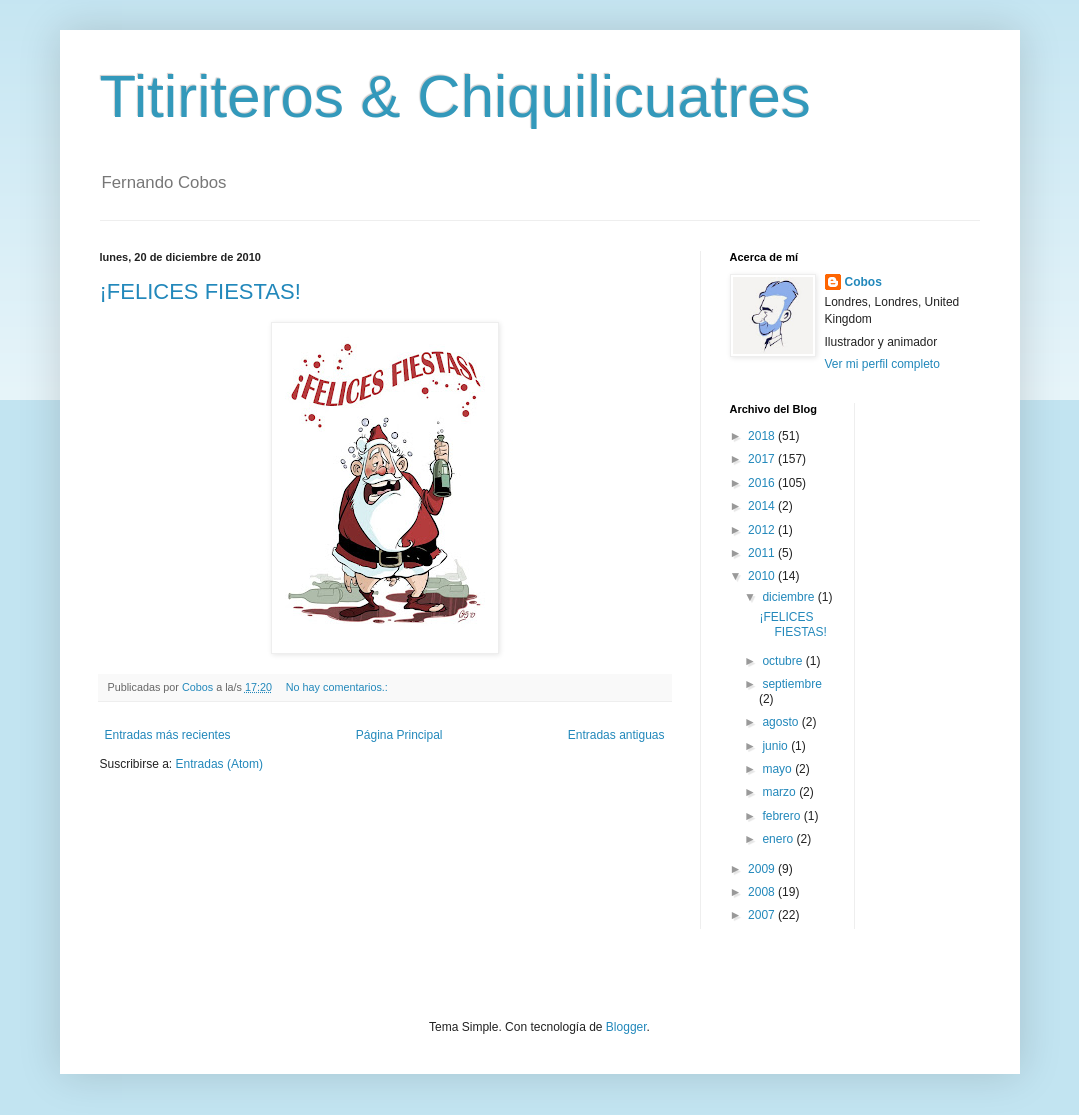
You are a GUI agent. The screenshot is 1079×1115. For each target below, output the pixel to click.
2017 (763, 459)
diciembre (789, 597)
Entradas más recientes (168, 735)
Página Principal (399, 735)
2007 (763, 915)
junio (776, 746)
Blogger (626, 1027)
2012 (763, 530)
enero (779, 839)
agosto (781, 722)
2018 (763, 436)
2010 (763, 576)
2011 (763, 553)
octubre (783, 661)
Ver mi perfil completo (882, 364)
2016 (763, 483)
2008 (763, 892)
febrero (782, 816)
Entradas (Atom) (219, 764)
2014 (763, 506)
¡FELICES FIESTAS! (200, 291)
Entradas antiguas (616, 735)
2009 (763, 869)
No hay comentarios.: (338, 687)
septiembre (791, 684)
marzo (780, 792)
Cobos (863, 282)
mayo (778, 769)
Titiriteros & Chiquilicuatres (455, 96)
